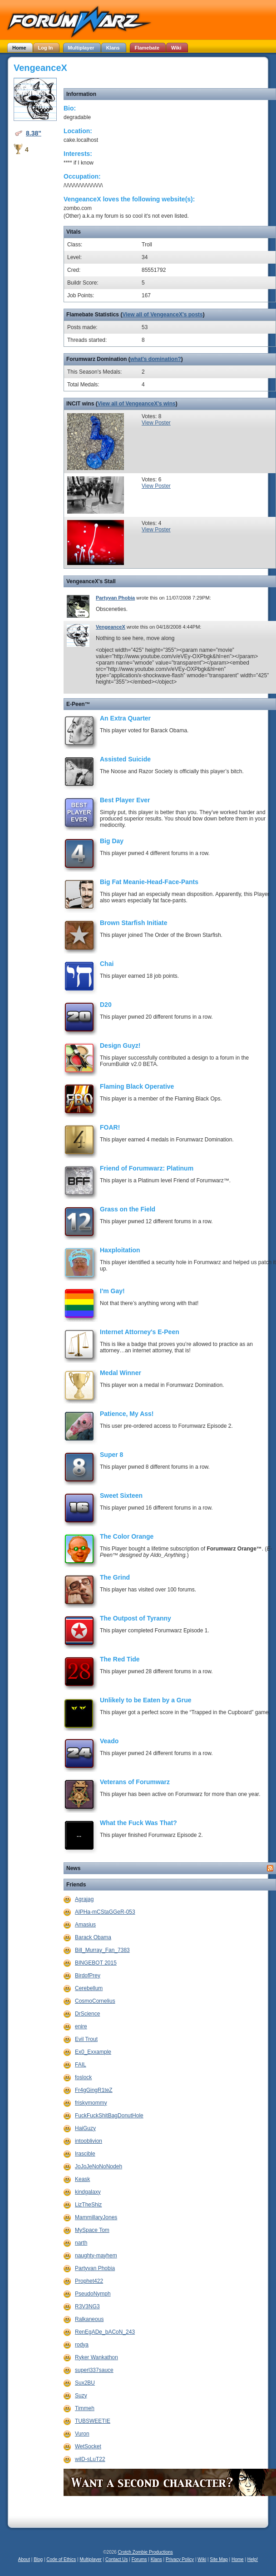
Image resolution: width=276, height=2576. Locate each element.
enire (81, 2026)
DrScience (87, 2014)
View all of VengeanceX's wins (137, 403)
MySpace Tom (92, 2230)
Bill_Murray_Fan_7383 (102, 1950)
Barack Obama (93, 1937)
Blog (38, 2559)
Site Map (218, 2559)
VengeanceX (110, 627)
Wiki (201, 2559)
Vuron (82, 2434)
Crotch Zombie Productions (145, 2552)
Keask (82, 2179)
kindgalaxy (88, 2192)
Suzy (81, 2395)
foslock (83, 2077)
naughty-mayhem (96, 2255)
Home (238, 2559)
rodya (82, 2344)
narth (81, 2243)
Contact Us (116, 2559)
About (24, 2559)
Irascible (85, 2154)
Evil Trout (86, 2039)
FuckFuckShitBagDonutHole (109, 2115)
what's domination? (155, 359)
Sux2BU (85, 2383)
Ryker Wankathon (96, 2357)
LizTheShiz (88, 2204)
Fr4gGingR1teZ (94, 2090)
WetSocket (88, 2446)
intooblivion (88, 2141)
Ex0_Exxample (93, 2052)
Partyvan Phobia (115, 597)
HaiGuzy (85, 2128)
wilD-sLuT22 (90, 2459)
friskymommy (91, 2103)
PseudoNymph (93, 2294)
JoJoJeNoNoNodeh (98, 2166)
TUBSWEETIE (92, 2421)
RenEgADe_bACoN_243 (105, 2332)
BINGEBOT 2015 (96, 1963)
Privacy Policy (180, 2559)
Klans (156, 2559)
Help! (252, 2559)
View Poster (156, 423)
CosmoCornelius (95, 2001)
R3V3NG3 (87, 2306)
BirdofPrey (87, 1975)
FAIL (80, 2064)
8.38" (33, 133)
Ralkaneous (89, 2319)
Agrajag (84, 1899)
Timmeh (84, 2408)
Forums (139, 2559)
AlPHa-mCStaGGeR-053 (105, 1912)
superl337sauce (94, 2370)
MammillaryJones (96, 2217)
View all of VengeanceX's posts (162, 314)
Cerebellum (89, 1988)
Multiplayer (91, 2559)
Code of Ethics (61, 2559)
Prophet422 (89, 2281)
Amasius (85, 1924)
